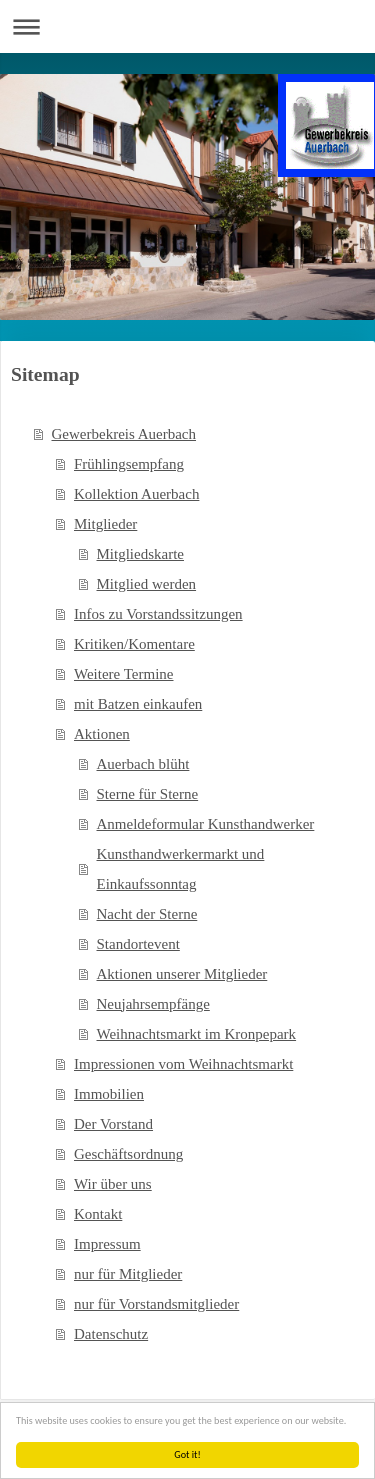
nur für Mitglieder (128, 1274)
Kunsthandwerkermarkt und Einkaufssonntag (181, 869)
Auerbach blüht (143, 764)
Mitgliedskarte (140, 554)
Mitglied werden (147, 584)
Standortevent (138, 944)
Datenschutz (111, 1334)
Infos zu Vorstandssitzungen (158, 614)
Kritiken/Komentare (134, 644)
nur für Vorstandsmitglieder (156, 1304)
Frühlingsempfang (129, 464)
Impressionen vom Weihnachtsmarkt (183, 1064)
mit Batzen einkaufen (138, 704)
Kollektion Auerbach (136, 494)
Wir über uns (113, 1184)
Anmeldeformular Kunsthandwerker (206, 824)
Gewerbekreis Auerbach (124, 434)
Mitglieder (105, 524)
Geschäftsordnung (128, 1154)
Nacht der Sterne (147, 914)
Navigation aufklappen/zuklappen (187, 26)
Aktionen (102, 734)
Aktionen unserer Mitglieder (182, 974)
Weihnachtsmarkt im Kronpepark (197, 1034)
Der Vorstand (113, 1124)
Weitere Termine (124, 674)
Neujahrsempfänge (153, 1004)
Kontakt (98, 1214)
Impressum (107, 1244)
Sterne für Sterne (148, 794)
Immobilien (109, 1094)
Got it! (187, 1454)
